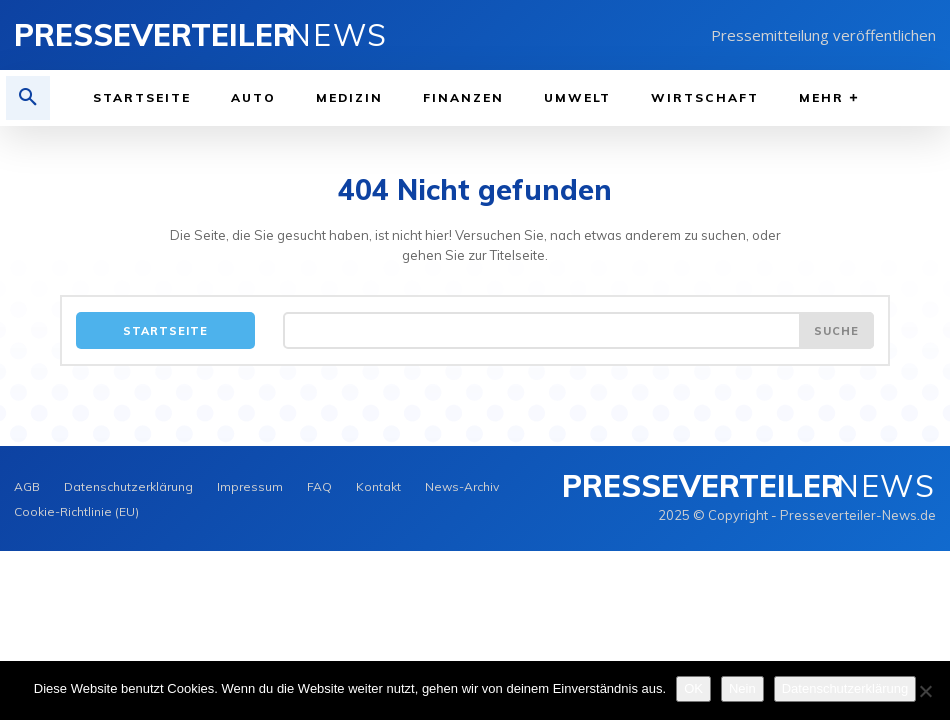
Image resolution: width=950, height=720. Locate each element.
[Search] (836, 330)
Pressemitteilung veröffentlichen (823, 35)
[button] (28, 98)
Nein (742, 688)
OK (693, 688)
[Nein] (925, 691)
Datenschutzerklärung (845, 688)
